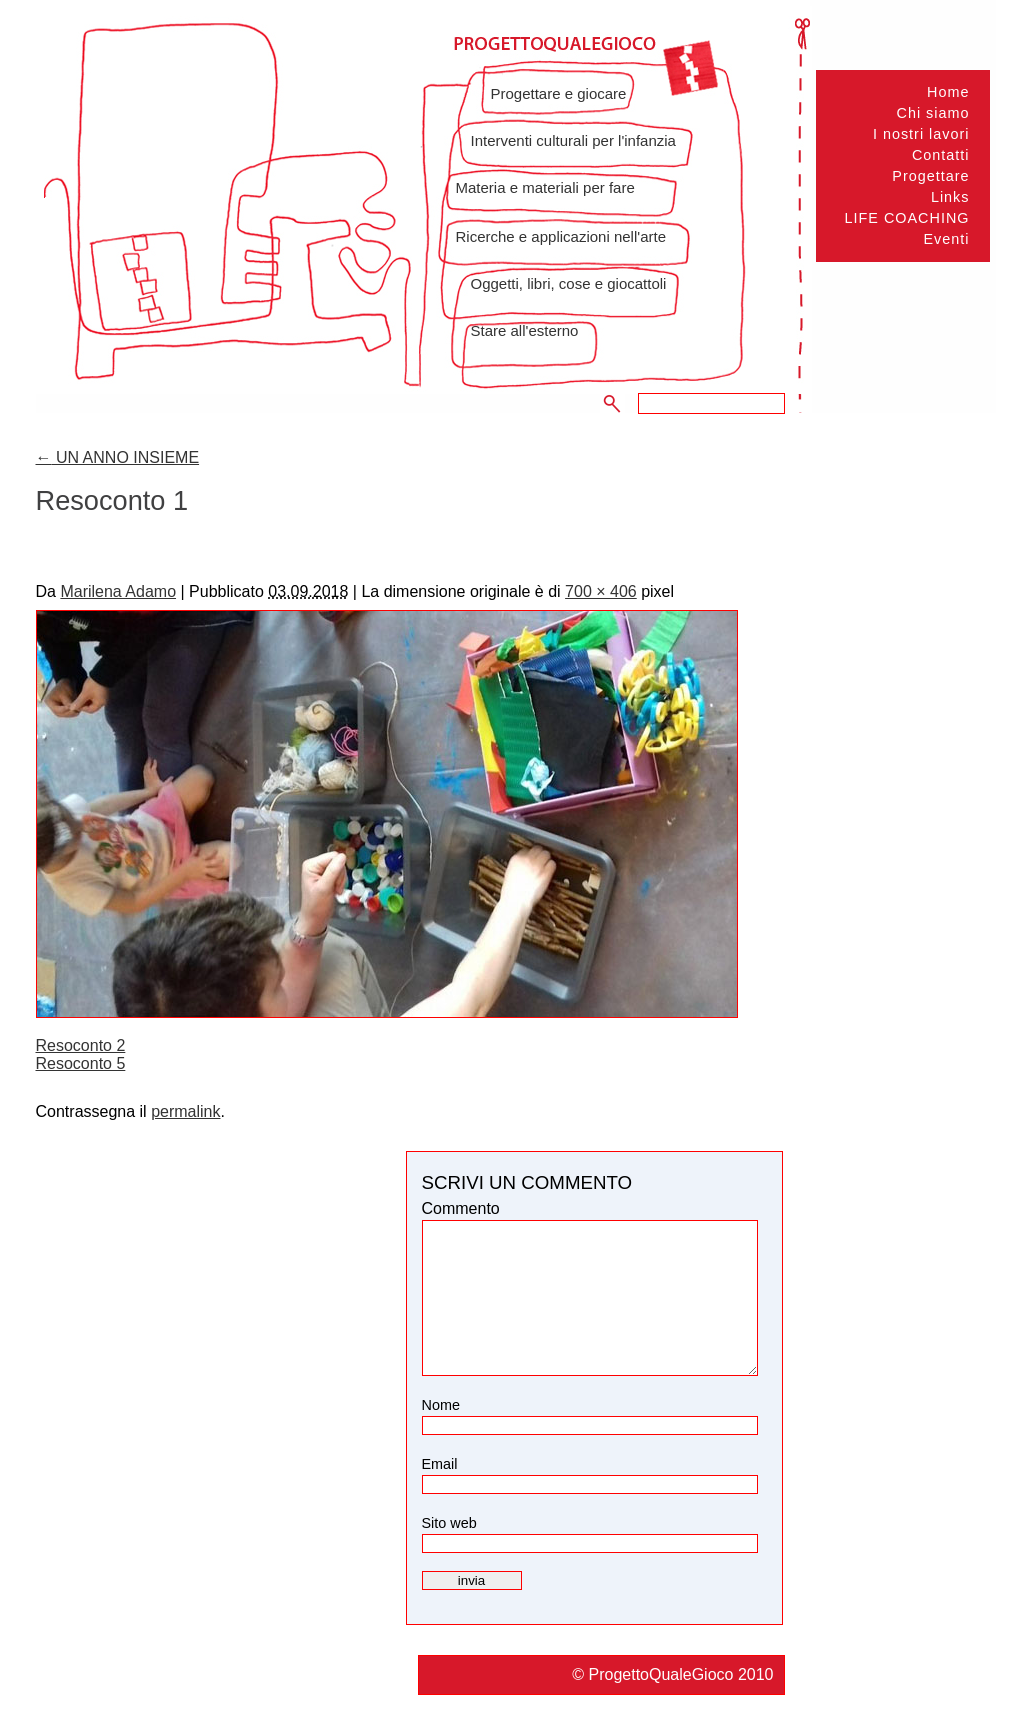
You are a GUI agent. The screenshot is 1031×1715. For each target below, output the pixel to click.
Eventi (947, 239)
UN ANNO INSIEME (118, 457)
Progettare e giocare (559, 93)
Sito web (449, 1523)
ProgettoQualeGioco (662, 1674)
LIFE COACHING (907, 218)
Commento (461, 1208)
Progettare (930, 176)
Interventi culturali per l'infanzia (573, 140)
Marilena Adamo (118, 591)
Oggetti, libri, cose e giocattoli (569, 283)
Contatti (941, 155)
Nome (441, 1405)
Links (950, 197)
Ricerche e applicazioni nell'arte (561, 236)
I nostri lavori (921, 134)
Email (440, 1464)
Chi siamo (933, 113)
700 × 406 (601, 591)
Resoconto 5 (81, 1063)
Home (948, 92)
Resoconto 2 (81, 1045)
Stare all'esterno (525, 330)
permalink (185, 1111)
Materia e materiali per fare (545, 187)
